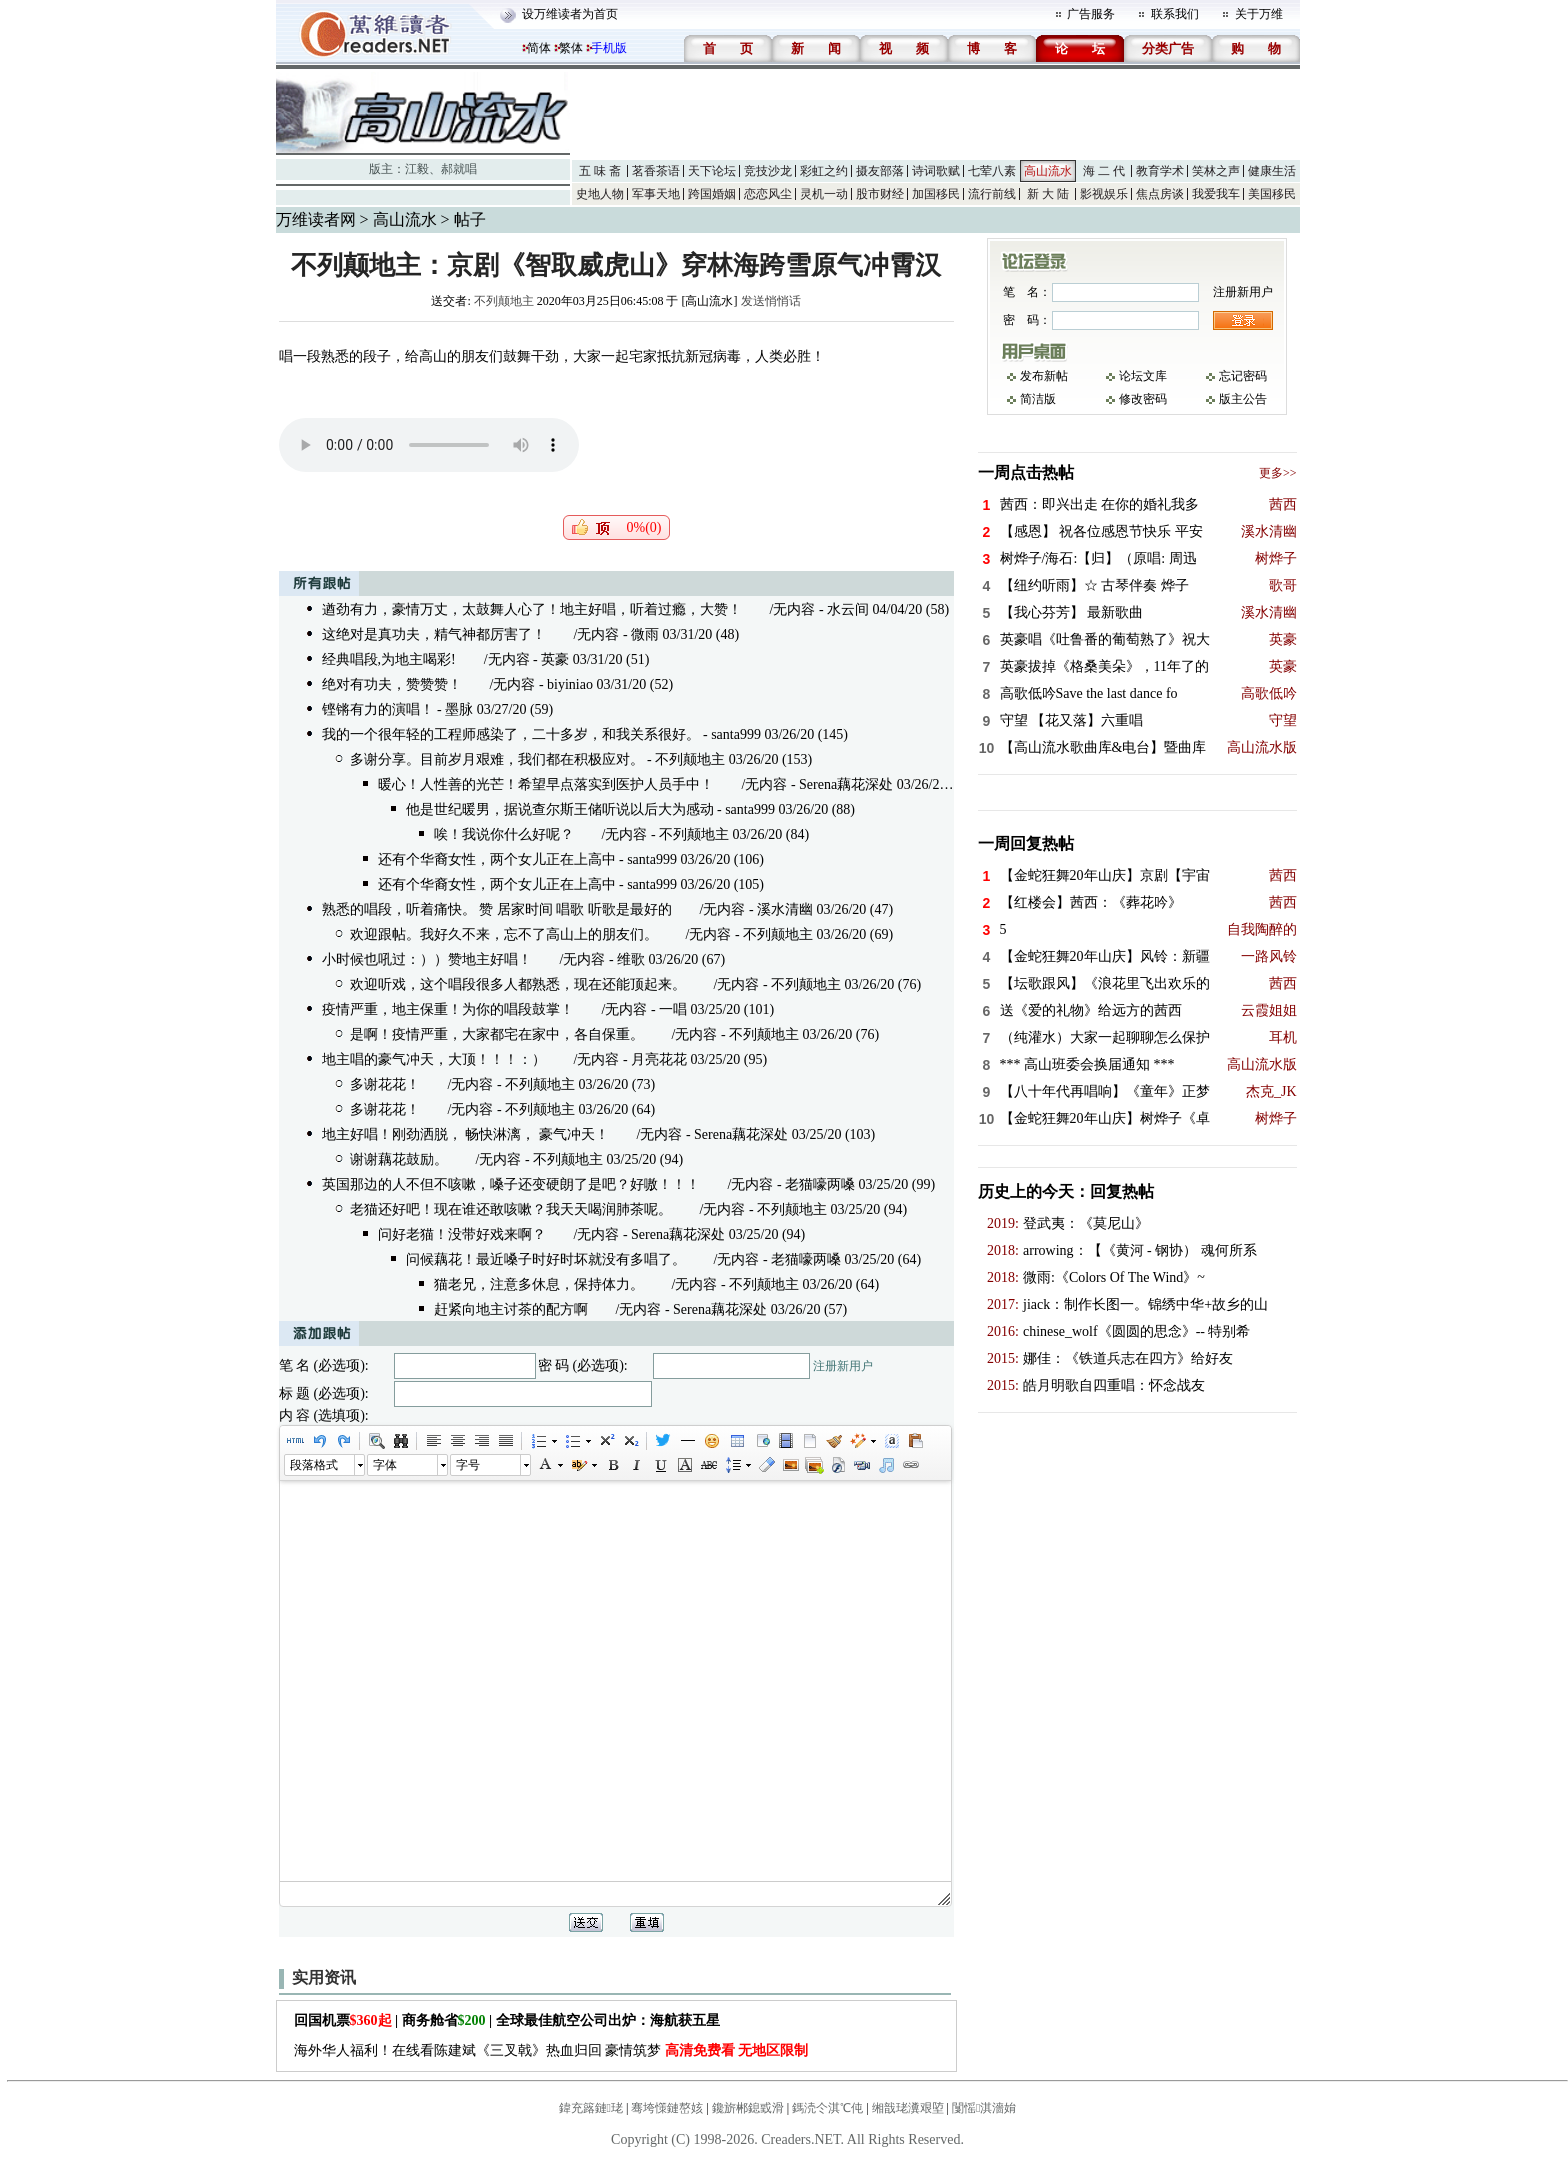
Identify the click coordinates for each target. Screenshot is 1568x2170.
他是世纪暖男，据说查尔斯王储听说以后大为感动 (560, 809)
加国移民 (936, 194)
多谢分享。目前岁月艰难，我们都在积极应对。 (497, 759)
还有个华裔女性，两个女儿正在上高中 (497, 859)
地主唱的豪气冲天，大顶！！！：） (434, 1059)
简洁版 (1038, 399)
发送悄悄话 (771, 301)
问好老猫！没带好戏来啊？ (462, 1234)
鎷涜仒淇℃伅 (827, 2108)
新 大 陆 (1048, 194)
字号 (468, 1465)
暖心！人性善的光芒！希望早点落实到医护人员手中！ (546, 784)
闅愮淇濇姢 (984, 2108)
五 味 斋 (600, 171)
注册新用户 (843, 1366)
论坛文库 (1143, 376)
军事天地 (656, 194)
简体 (539, 48)
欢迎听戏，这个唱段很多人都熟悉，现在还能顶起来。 (518, 984)
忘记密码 (1243, 376)
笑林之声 (1216, 171)
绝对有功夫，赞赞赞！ (392, 684)
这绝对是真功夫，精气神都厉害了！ (434, 634)
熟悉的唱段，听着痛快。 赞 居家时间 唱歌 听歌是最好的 (497, 909)
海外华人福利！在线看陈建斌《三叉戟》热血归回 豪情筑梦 (551, 2050)
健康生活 (1272, 171)
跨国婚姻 (712, 194)
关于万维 (1259, 14)
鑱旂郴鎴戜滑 (748, 2108)
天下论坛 (712, 171)
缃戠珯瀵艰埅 (908, 2108)
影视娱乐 (1104, 194)
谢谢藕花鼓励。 (399, 1159)
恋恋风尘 (768, 194)
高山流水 (1048, 171)
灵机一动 (824, 194)
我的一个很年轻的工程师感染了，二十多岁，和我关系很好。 (511, 734)
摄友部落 (880, 171)
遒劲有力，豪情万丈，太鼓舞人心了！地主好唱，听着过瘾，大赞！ (532, 609)
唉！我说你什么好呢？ (504, 834)
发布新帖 (1044, 376)
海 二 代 (1104, 171)
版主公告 (1243, 399)
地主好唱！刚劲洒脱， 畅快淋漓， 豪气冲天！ (465, 1134)
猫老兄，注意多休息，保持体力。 (539, 1284)
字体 (385, 1465)
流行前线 (992, 194)
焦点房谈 (1160, 194)
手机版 (609, 48)
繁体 (571, 48)
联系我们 (1175, 14)
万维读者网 (316, 219)
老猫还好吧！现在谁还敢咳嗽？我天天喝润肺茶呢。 (511, 1209)
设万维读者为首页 (570, 14)
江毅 (417, 169)
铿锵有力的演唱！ (378, 709)
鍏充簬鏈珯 (591, 2108)
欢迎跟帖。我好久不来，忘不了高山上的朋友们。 (504, 934)
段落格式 (314, 1465)
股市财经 (880, 194)
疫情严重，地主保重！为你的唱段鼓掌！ (448, 1009)
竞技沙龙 (768, 171)
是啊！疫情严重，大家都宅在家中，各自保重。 (497, 1034)
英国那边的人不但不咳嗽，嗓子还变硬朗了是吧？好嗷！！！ (511, 1184)
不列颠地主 (504, 301)
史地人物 (600, 194)
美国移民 (1272, 194)
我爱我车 (1216, 194)
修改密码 (1143, 399)
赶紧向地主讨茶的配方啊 (511, 1309)
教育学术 (1160, 171)
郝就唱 (459, 169)
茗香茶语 (656, 171)
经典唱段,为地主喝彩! (389, 659)
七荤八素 (992, 171)
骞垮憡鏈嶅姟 (667, 2108)
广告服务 (1091, 14)
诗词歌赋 (936, 171)
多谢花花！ (385, 1084)
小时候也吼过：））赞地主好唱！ (427, 959)
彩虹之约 (824, 171)
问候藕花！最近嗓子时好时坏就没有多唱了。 (546, 1259)
